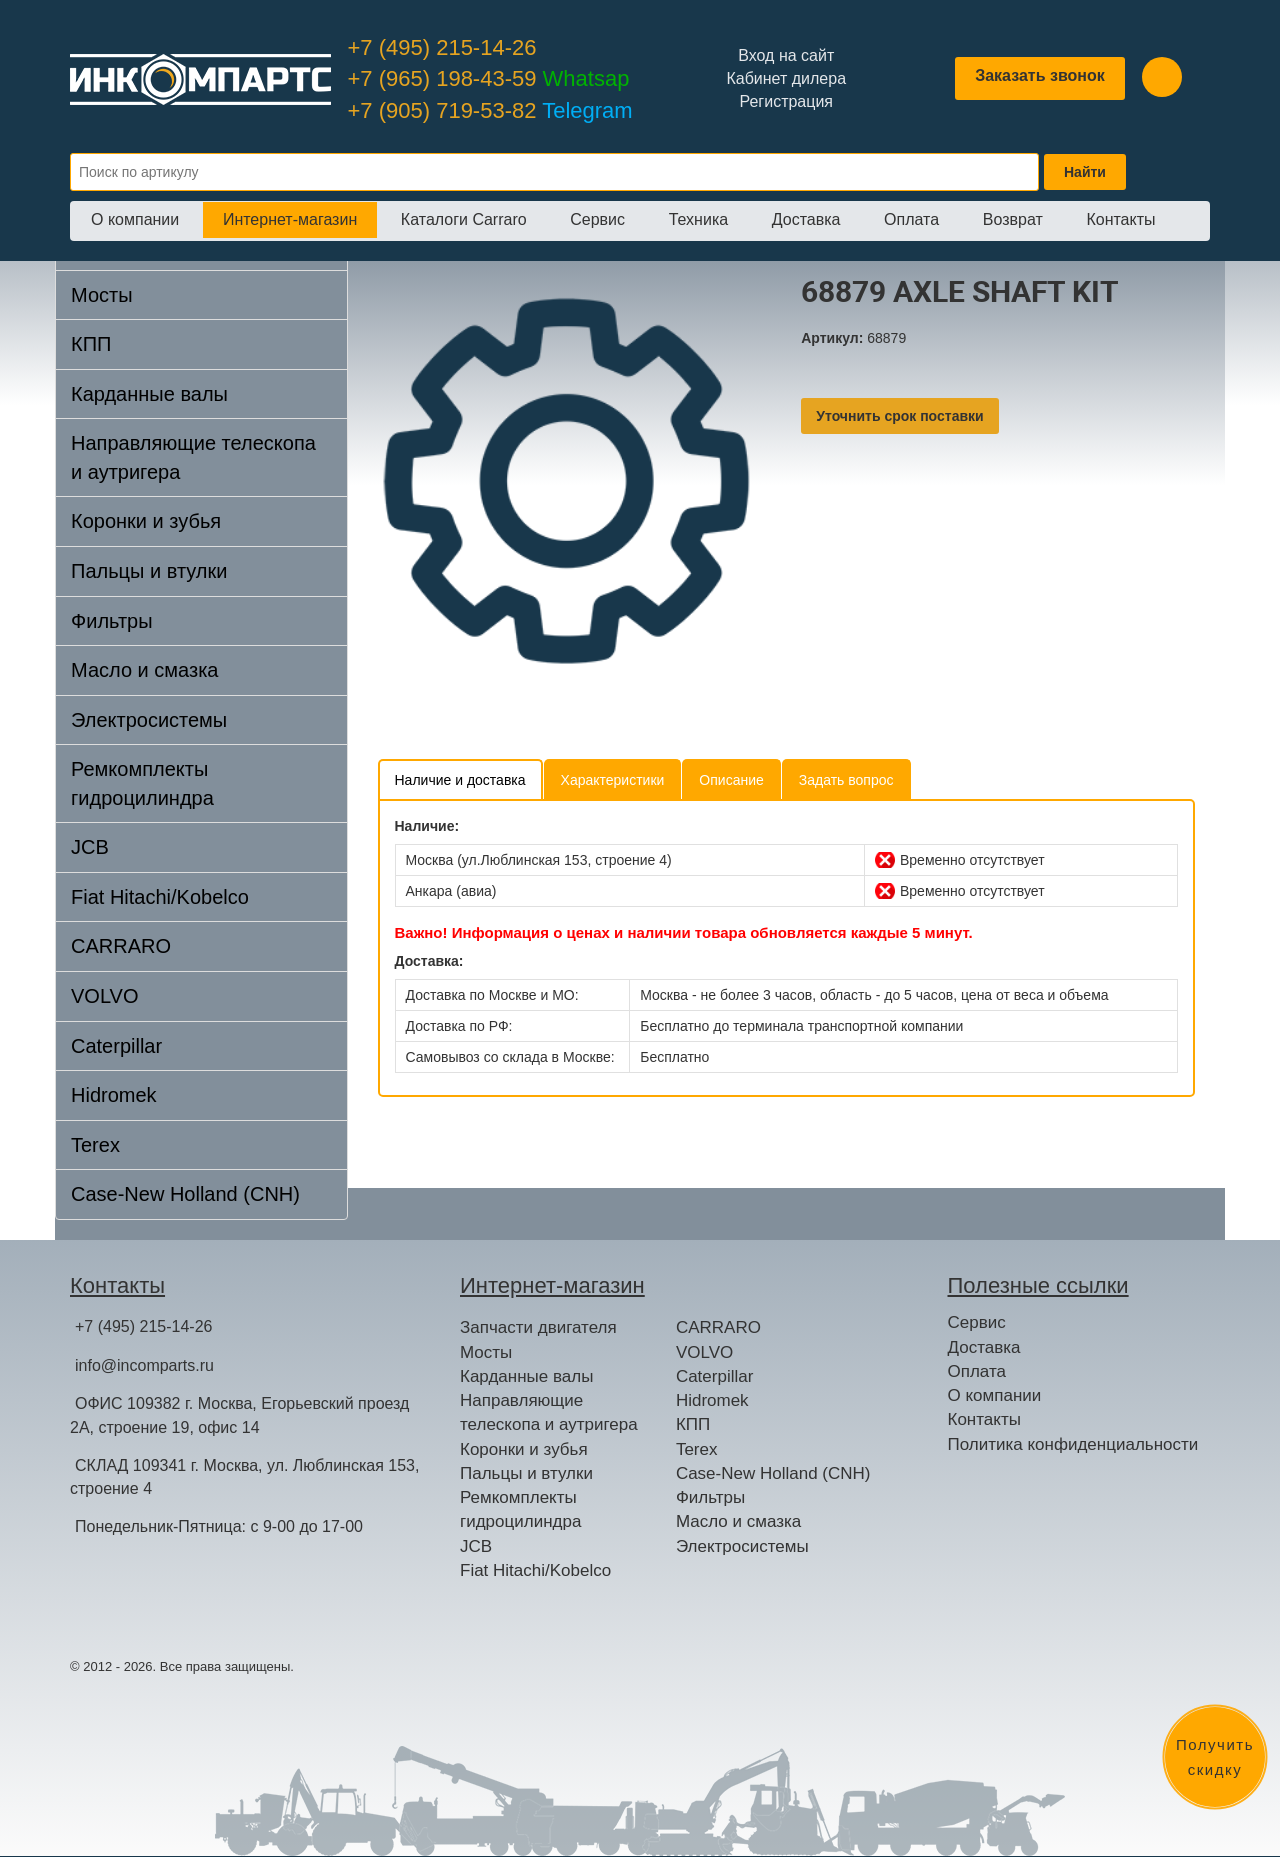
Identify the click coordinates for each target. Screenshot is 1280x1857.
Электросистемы (149, 720)
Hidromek (114, 1095)
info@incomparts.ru (144, 1365)
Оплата (911, 219)
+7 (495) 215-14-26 (442, 47)
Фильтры (112, 621)
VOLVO (104, 996)
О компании (135, 219)
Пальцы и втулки (149, 571)
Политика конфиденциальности (1073, 1444)
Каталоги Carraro (464, 219)
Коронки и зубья (146, 521)
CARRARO (121, 946)
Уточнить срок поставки (899, 416)
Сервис (597, 219)
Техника (698, 219)
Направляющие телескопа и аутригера (193, 457)
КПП (91, 344)
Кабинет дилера (786, 78)
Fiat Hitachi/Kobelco (160, 897)
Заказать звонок (1040, 75)
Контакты (1120, 219)
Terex (95, 1145)
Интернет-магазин (290, 219)
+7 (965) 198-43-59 (489, 78)
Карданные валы (149, 394)
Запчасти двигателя (538, 1327)
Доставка (806, 219)
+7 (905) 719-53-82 (490, 110)
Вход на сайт (786, 55)
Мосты (102, 295)
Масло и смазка (144, 670)
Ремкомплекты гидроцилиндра (142, 783)
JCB (90, 847)
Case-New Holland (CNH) (185, 1194)
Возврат (1013, 219)
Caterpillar (116, 1046)
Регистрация (786, 101)
